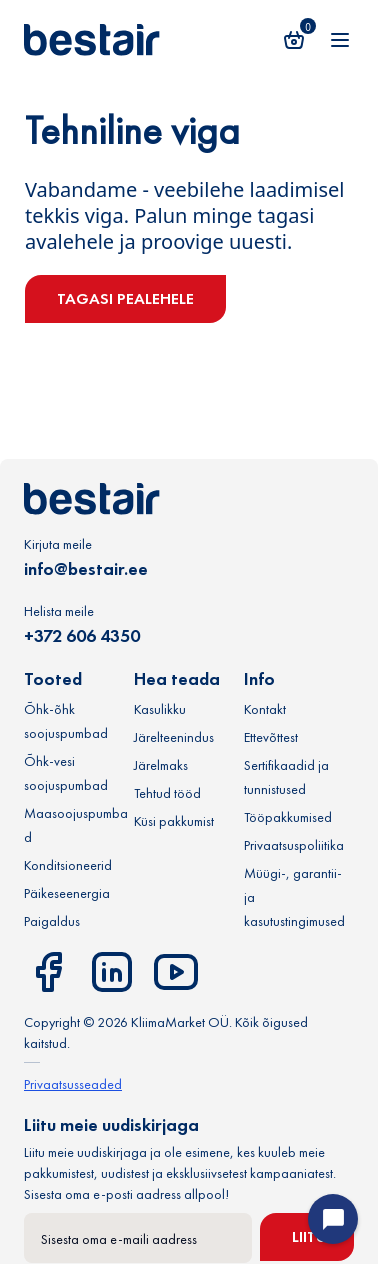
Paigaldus (52, 921)
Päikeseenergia (67, 893)
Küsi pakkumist (174, 821)
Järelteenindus (174, 737)
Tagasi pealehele (125, 298)
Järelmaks (161, 765)
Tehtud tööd (167, 793)
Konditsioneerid (68, 865)
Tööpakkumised (288, 817)
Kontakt (265, 709)
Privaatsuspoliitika (294, 845)
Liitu (309, 1236)
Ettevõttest (271, 737)
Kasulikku (160, 709)
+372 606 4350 (82, 635)
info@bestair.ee (86, 568)
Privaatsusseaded (73, 1084)
